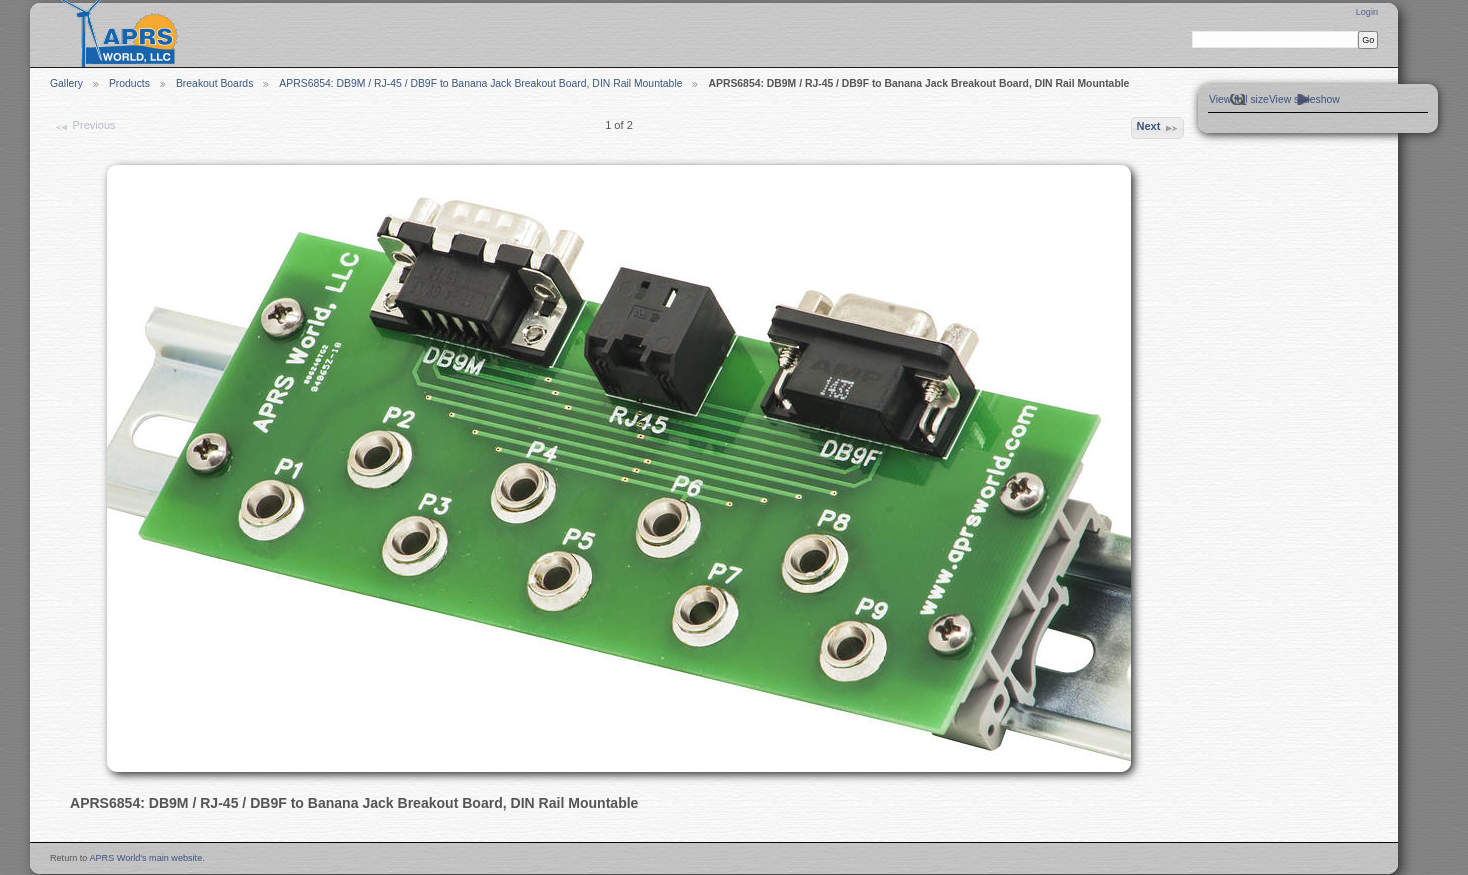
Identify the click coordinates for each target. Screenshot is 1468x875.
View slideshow (1304, 99)
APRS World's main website (145, 858)
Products (129, 83)
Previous (84, 127)
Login (1367, 12)
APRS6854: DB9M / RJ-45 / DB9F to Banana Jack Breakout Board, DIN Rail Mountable (480, 83)
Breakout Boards (214, 83)
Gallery (66, 83)
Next (1157, 128)
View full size (1239, 99)
